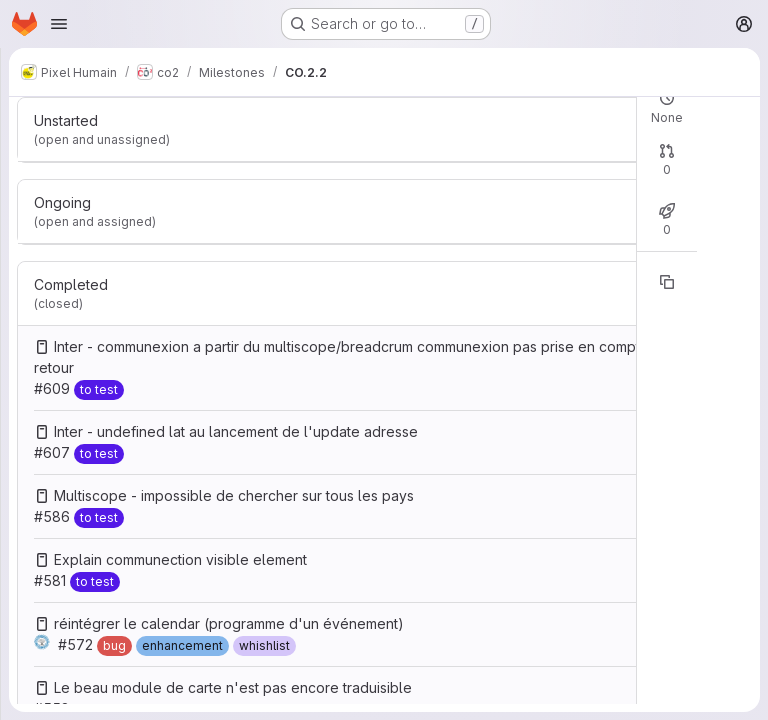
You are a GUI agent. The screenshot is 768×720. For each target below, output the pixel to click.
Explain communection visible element (180, 559)
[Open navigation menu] (59, 24)
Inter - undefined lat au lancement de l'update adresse (236, 431)
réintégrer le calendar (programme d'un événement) (229, 623)
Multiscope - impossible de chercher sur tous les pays (234, 495)
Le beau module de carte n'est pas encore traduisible (233, 687)
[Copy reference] (667, 282)
